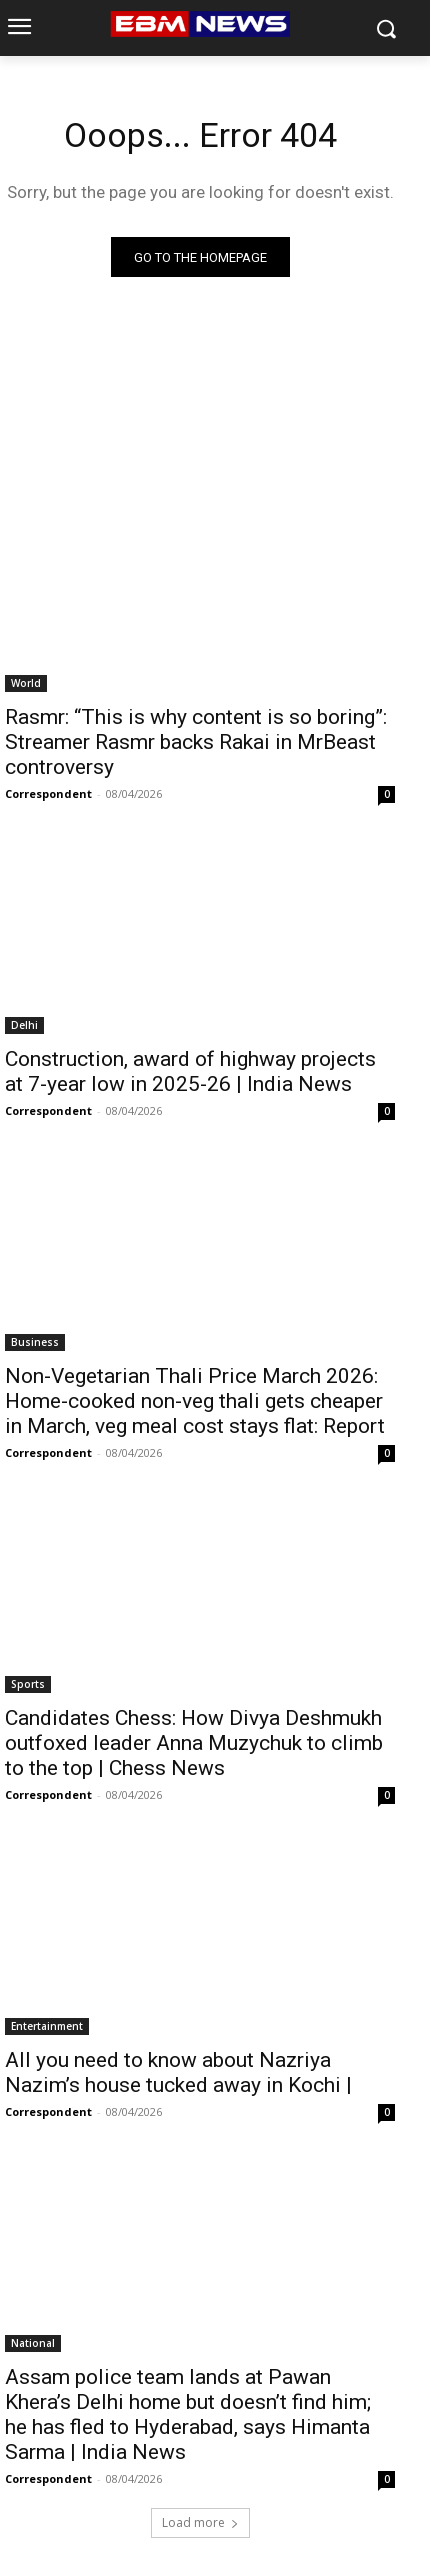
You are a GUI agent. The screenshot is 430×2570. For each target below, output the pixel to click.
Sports (28, 1684)
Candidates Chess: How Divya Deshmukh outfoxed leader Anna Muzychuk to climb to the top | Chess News (194, 1743)
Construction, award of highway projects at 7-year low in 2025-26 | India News (190, 1071)
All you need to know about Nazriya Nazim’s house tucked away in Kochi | (178, 2072)
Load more (200, 2522)
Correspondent (48, 793)
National (33, 2343)
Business (35, 1342)
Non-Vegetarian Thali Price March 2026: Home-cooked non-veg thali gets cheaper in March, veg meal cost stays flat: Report (195, 1401)
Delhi (24, 1025)
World (26, 683)
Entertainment (47, 2026)
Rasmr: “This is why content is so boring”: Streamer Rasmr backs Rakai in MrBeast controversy (196, 742)
